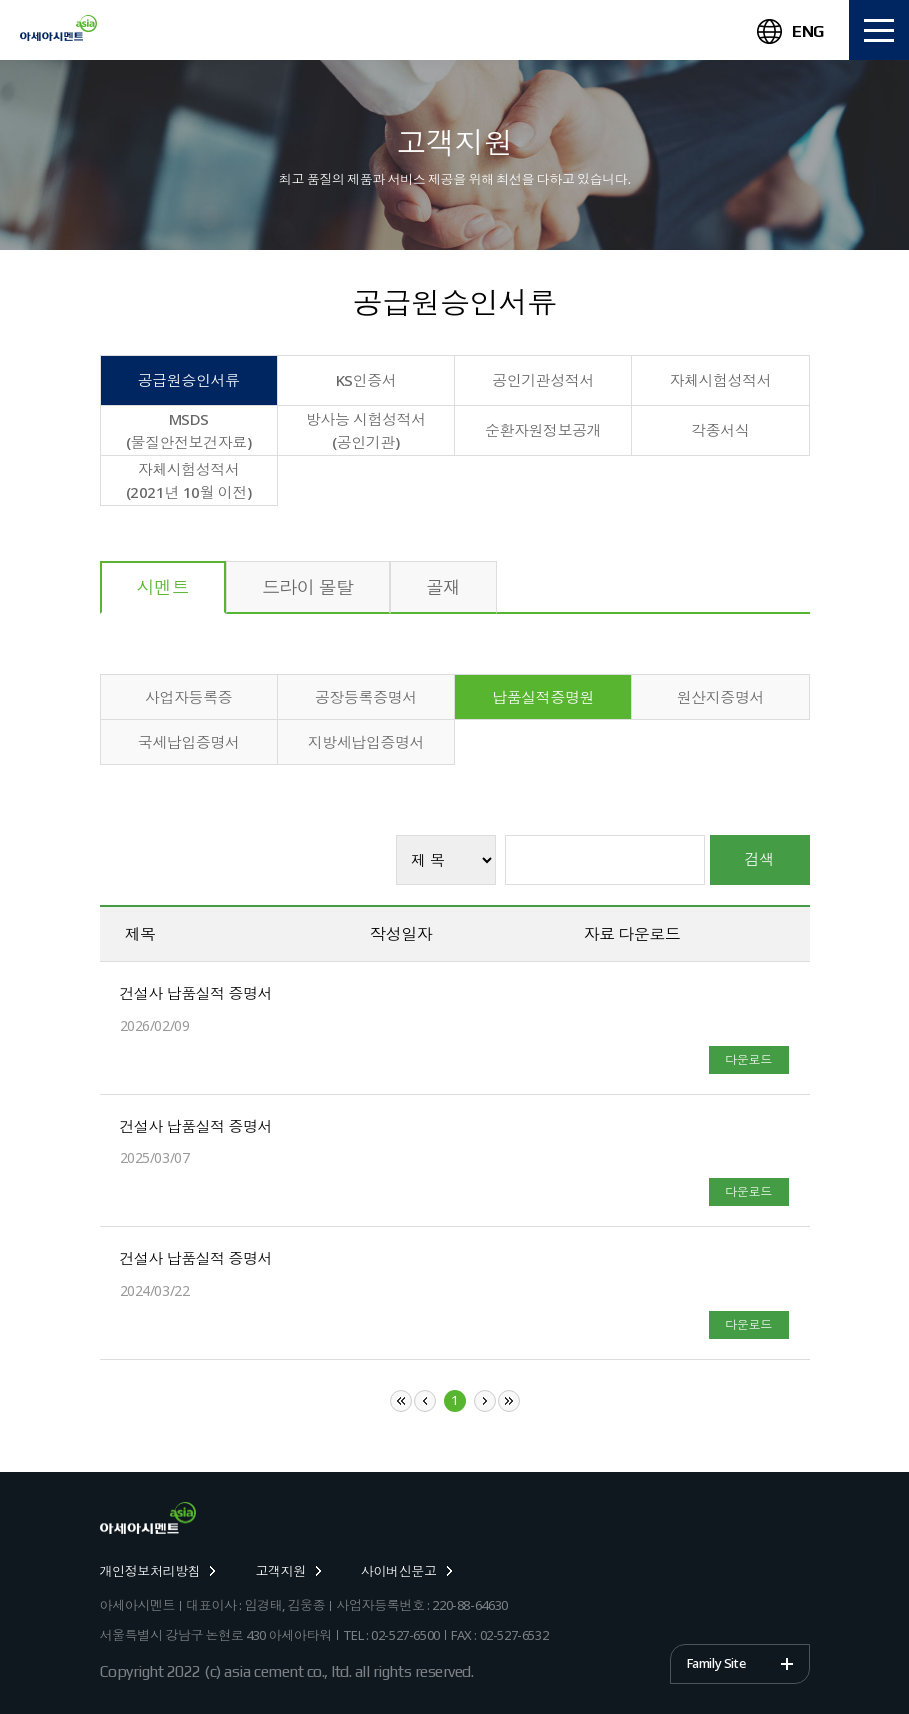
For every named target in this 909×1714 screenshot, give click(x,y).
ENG (790, 31)
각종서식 (720, 430)
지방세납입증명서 (366, 742)
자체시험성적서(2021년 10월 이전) (189, 480)
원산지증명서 (720, 697)
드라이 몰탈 (308, 587)
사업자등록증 (188, 697)
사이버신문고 (406, 1571)
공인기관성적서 (543, 380)
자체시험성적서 (720, 380)
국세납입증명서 (189, 742)
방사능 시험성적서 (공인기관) (366, 430)
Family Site (716, 1663)
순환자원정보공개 (543, 430)
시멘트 (163, 587)
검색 (760, 859)
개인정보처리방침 (158, 1571)
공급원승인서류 (189, 380)
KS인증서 (366, 380)
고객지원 (287, 1571)
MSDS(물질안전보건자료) (189, 430)
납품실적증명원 (543, 697)
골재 (443, 587)
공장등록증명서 (366, 697)
